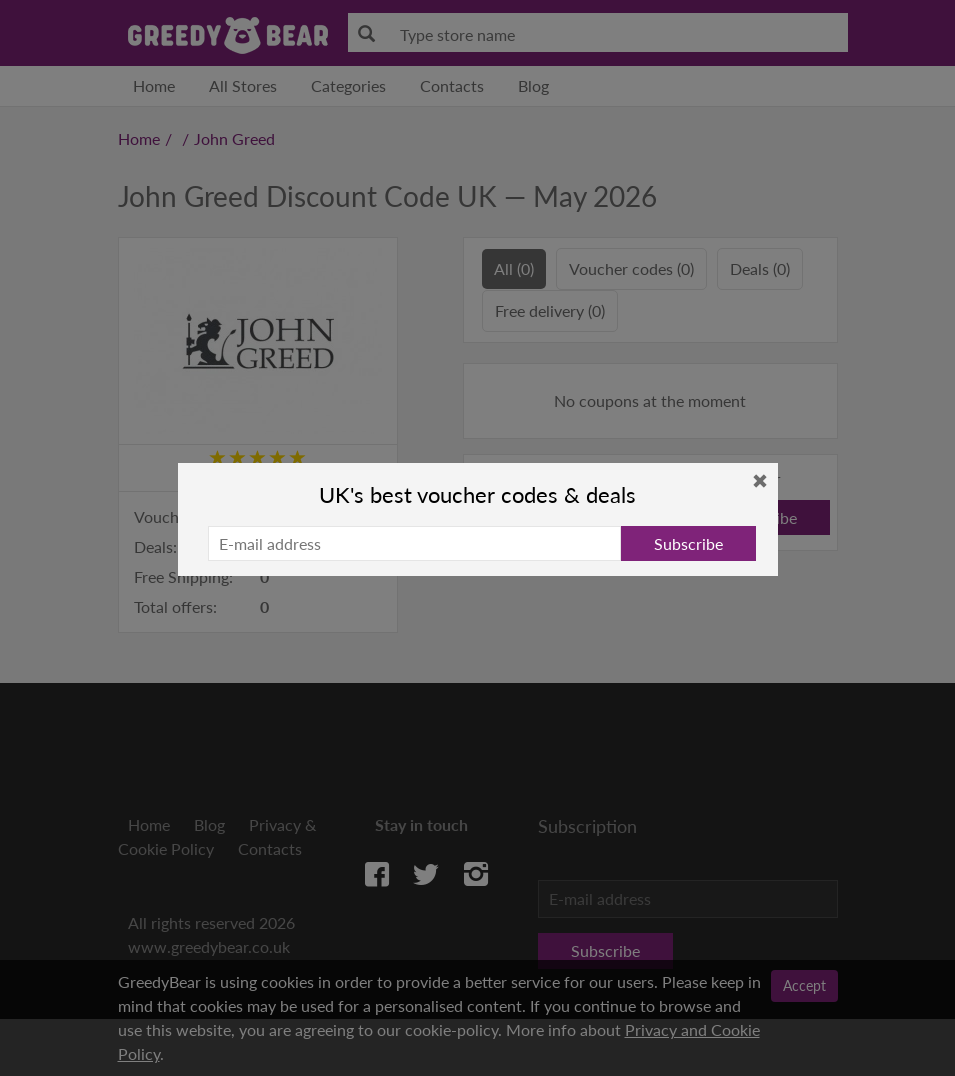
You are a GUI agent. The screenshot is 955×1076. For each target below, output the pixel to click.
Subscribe (688, 543)
